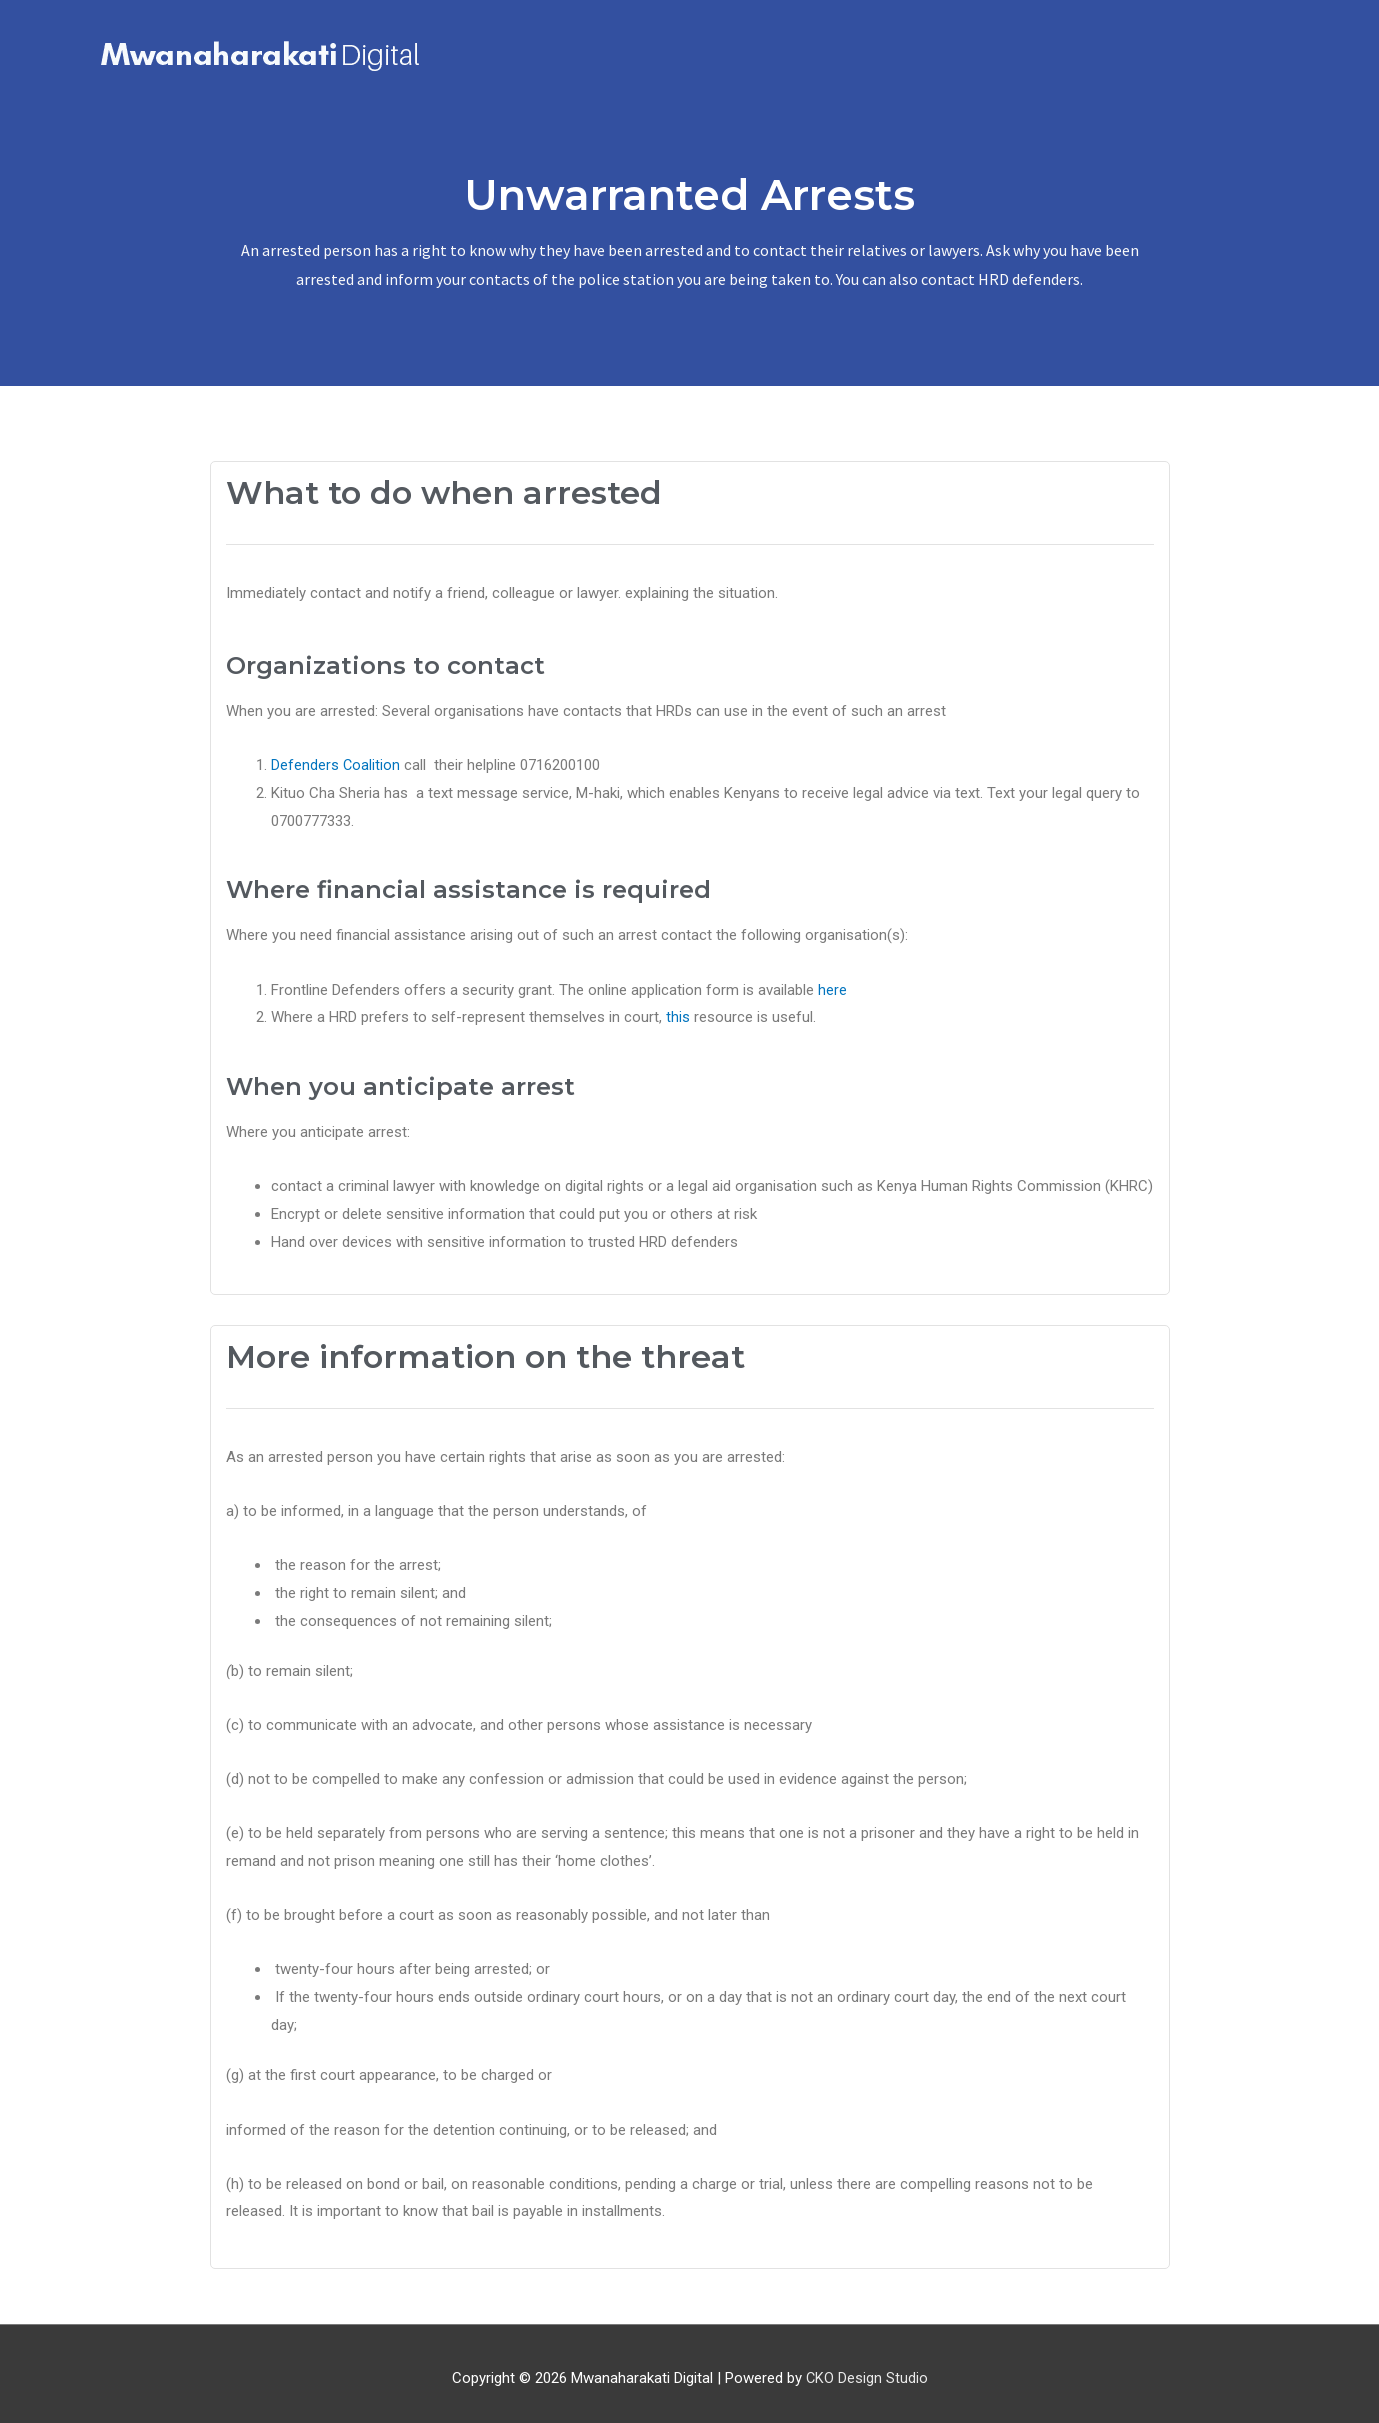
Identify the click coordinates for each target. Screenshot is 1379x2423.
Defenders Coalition (338, 756)
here (832, 980)
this (678, 1008)
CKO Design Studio (866, 2368)
